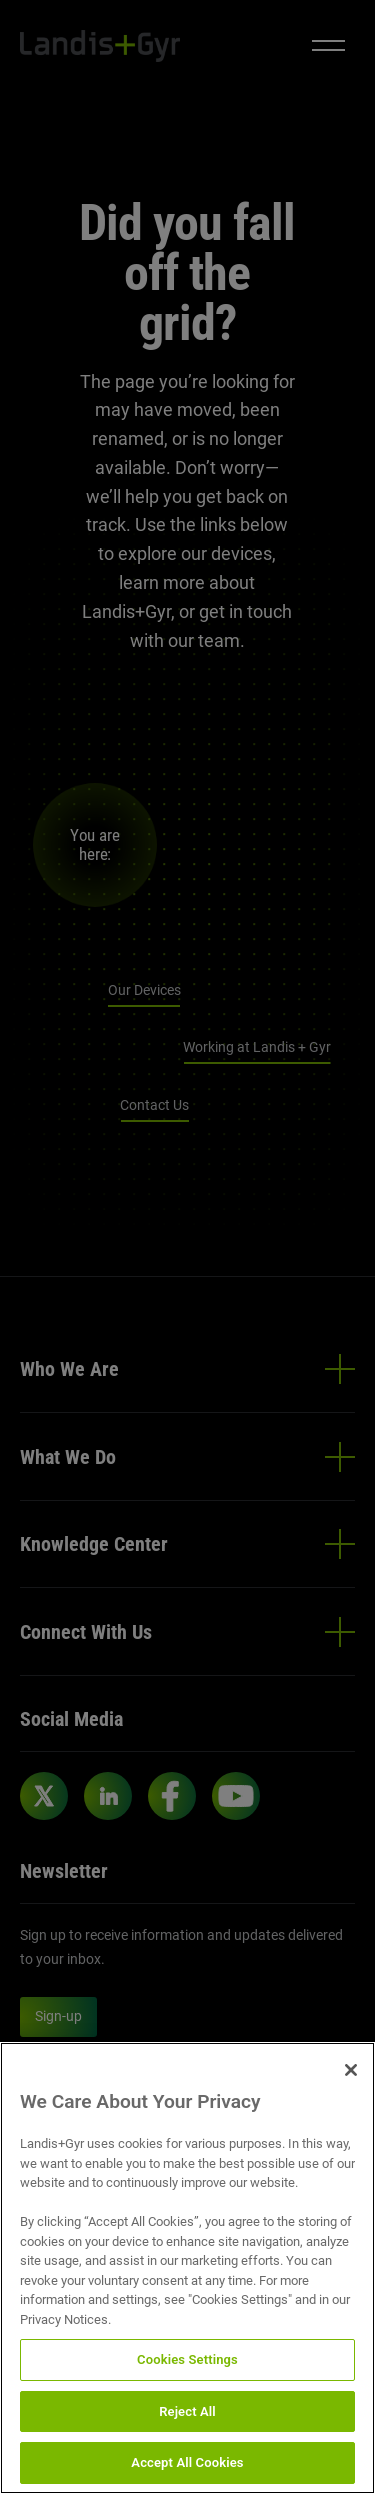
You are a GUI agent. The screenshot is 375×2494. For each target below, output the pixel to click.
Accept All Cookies (187, 2462)
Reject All (187, 2411)
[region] (187, 2268)
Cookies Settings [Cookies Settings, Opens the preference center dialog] (187, 2359)
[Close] (351, 2070)
